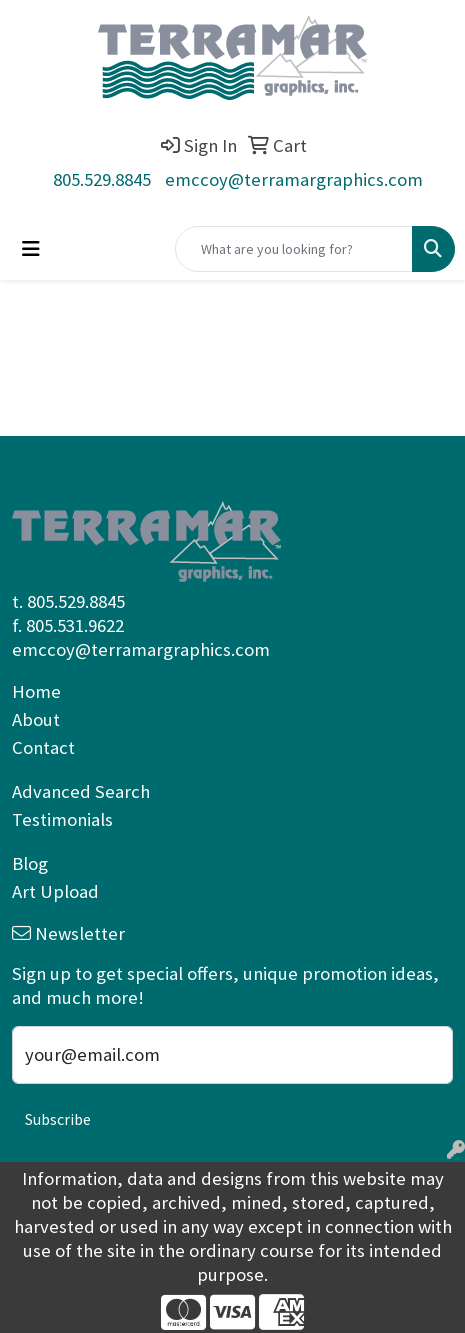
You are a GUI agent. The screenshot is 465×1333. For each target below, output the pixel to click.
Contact (43, 747)
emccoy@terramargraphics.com (294, 179)
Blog (30, 863)
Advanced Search (81, 791)
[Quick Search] (294, 249)
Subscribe (58, 1119)
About (36, 719)
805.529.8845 (102, 179)
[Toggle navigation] (31, 249)
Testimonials (62, 819)
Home (36, 691)
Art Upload (55, 891)
